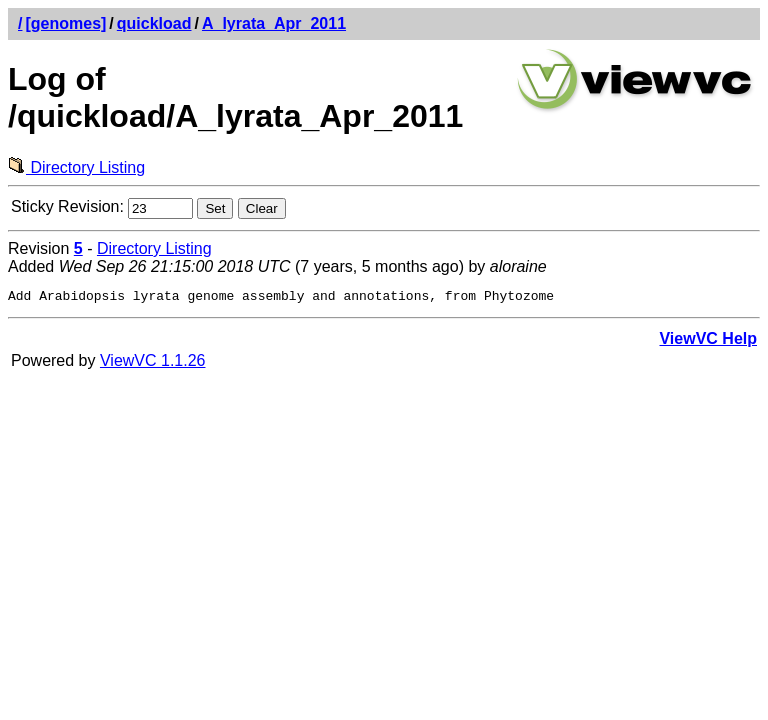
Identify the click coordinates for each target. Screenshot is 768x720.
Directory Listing (76, 167)
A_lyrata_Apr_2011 (274, 23)
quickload (154, 23)
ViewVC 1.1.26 (153, 363)
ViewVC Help (708, 341)
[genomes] (65, 23)
